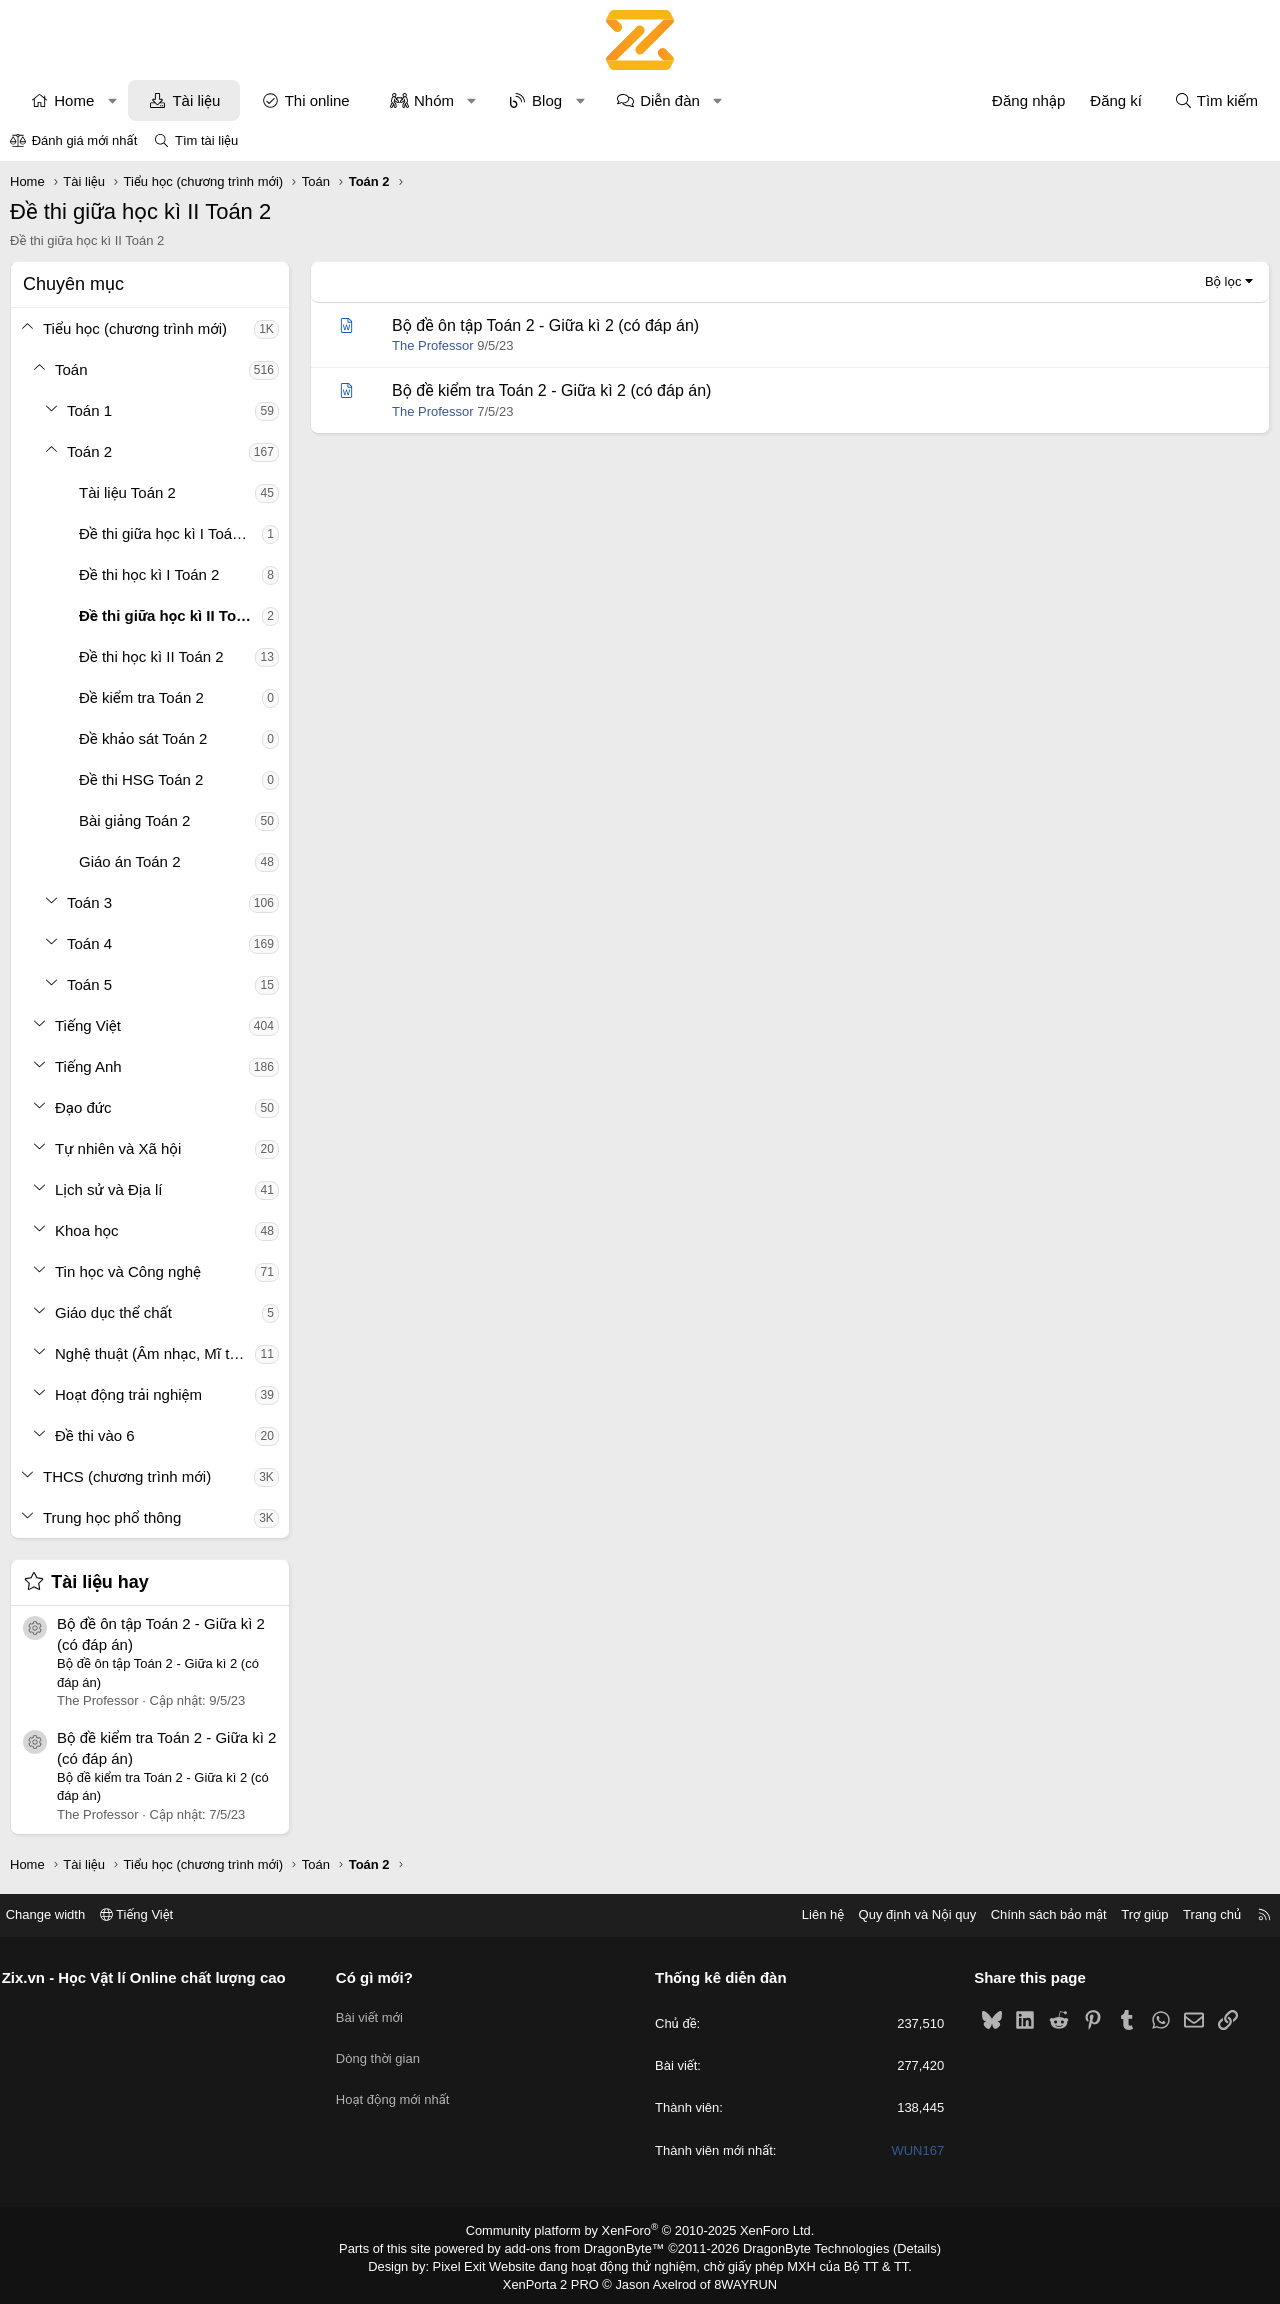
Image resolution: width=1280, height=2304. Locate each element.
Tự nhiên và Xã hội (118, 1148)
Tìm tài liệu (206, 140)
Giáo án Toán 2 (129, 861)
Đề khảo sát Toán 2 (143, 738)
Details (898, 2247)
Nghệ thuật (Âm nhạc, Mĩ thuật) (155, 1353)
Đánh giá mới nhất (85, 140)
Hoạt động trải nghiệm (128, 1394)
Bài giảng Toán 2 (134, 820)
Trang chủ (1199, 1914)
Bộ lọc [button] (1223, 281)
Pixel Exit (471, 2263)
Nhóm (434, 100)
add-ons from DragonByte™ (588, 2247)
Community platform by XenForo (640, 2230)
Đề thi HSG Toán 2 (141, 779)
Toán (71, 369)
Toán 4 (89, 943)
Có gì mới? (381, 1977)
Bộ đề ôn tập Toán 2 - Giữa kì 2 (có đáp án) (545, 325)
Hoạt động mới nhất (400, 2083)
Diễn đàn (670, 100)
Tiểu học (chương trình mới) (135, 328)
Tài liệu (196, 100)
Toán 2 (89, 451)
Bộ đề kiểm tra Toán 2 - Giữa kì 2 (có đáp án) (551, 390)
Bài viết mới (376, 2011)
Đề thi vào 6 (95, 1435)
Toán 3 (89, 902)
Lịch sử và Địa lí (108, 1189)
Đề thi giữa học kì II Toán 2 (170, 615)
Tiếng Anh (88, 1066)
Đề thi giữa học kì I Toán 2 (166, 533)
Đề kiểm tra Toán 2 (141, 697)
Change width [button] (59, 1914)
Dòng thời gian (385, 2047)
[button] (112, 100)
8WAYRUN (738, 2280)
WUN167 (911, 2150)
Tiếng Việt (88, 1025)
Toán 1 (89, 410)
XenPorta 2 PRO (556, 2280)
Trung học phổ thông (112, 1517)
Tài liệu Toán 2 (127, 492)
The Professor (433, 345)
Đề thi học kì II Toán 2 (151, 656)
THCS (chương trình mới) (127, 1476)
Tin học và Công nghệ (128, 1271)
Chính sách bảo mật (1035, 1914)
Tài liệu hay (100, 1582)
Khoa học (87, 1230)
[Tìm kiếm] (1216, 100)
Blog (547, 100)
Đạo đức (83, 1107)
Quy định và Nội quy (904, 1914)
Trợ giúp (1131, 1914)
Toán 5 (89, 984)
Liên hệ (809, 1914)
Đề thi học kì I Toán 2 (149, 574)
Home (74, 100)
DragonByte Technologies (804, 2247)
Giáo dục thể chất (113, 1312)
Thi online (317, 100)
